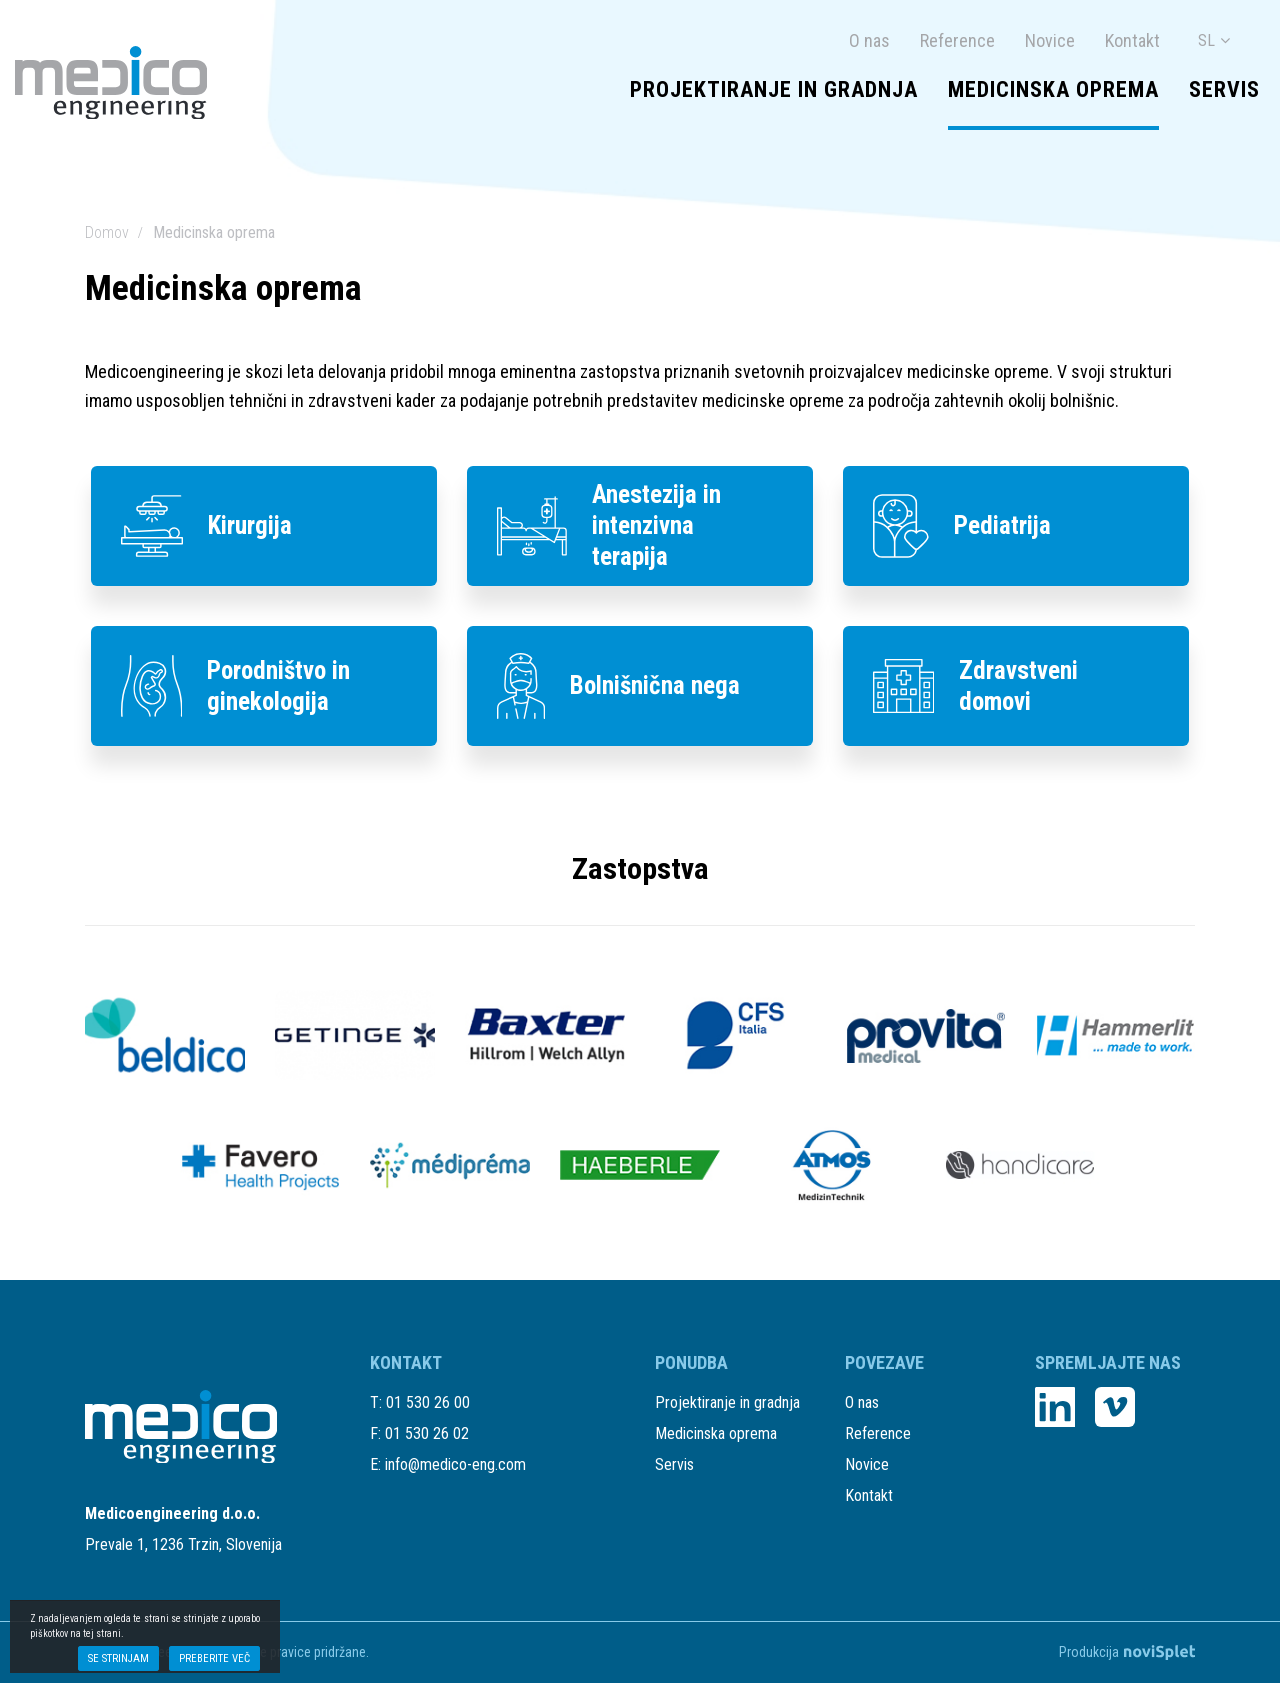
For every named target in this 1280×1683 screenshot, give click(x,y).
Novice (1050, 40)
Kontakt (1132, 40)
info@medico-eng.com (455, 1464)
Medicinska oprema (1053, 90)
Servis (1224, 90)
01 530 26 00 (428, 1402)
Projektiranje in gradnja (774, 90)
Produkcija (1127, 1652)
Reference (957, 40)
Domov (107, 232)
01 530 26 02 (427, 1433)
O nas (869, 40)
